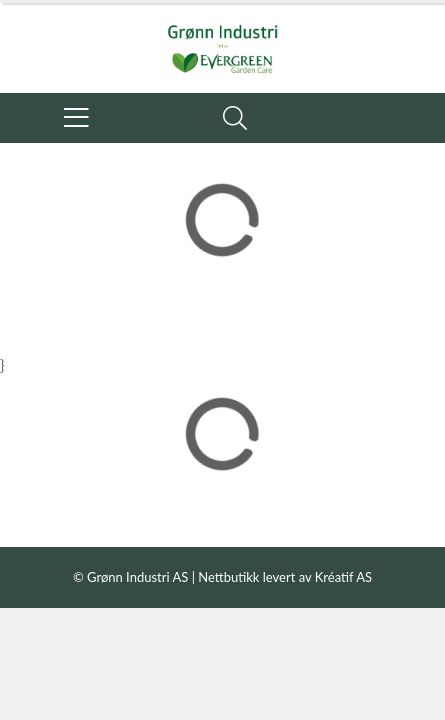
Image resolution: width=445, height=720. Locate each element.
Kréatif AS (343, 577)
